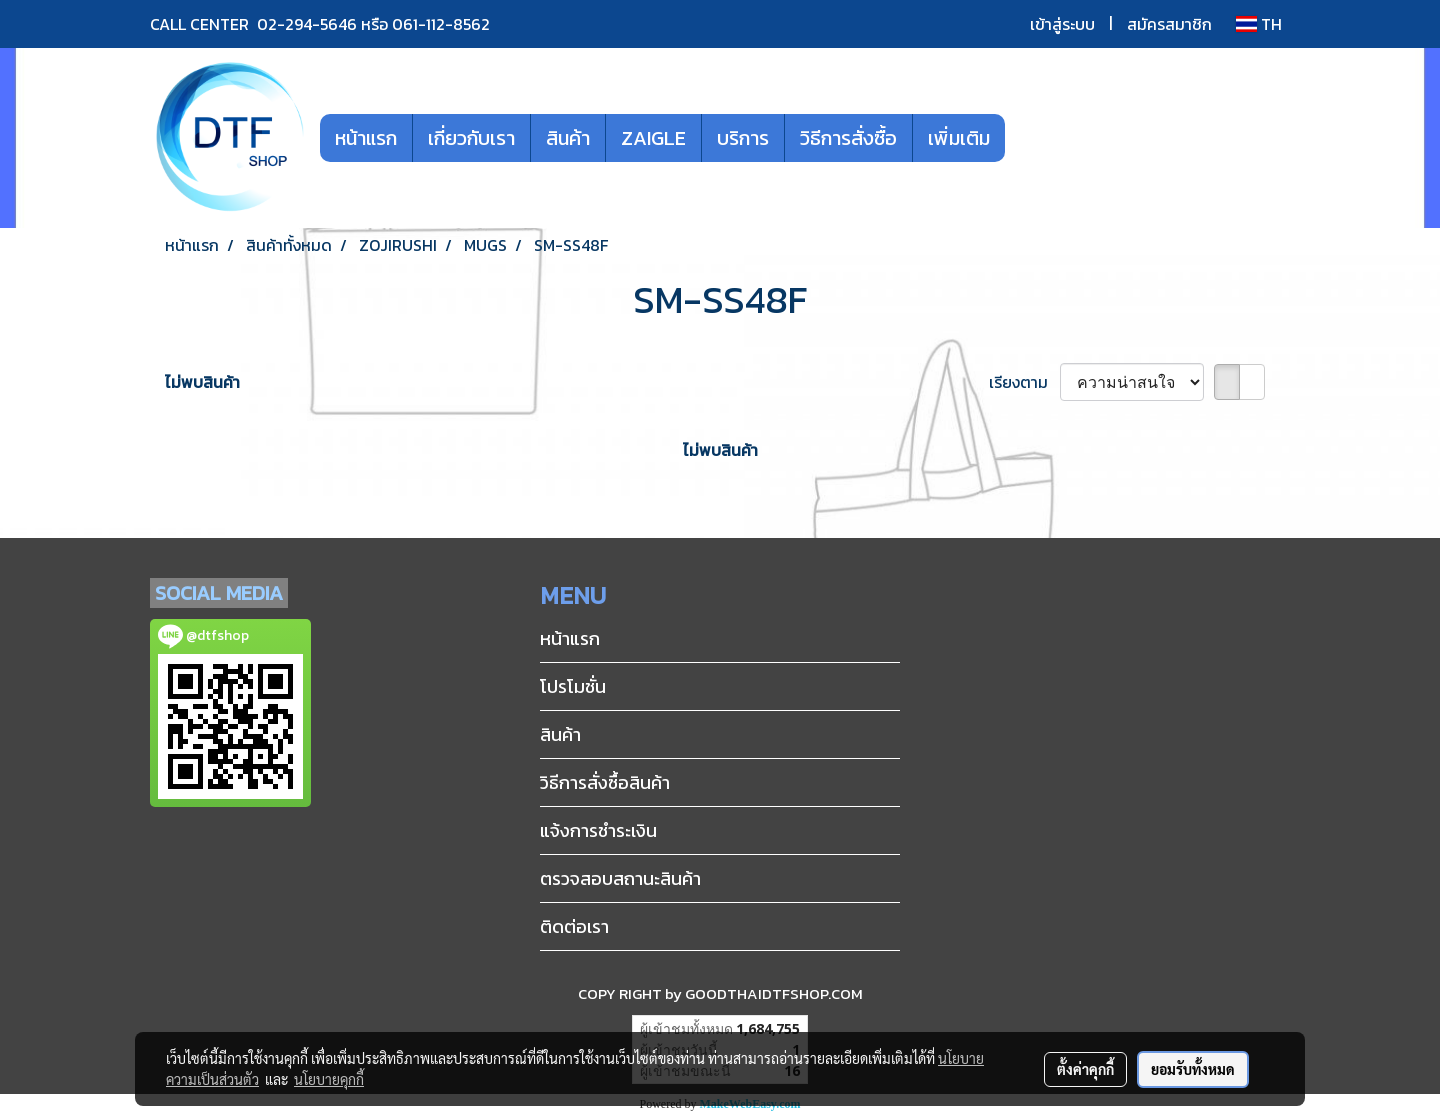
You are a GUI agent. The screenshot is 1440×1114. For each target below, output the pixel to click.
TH (1259, 24)
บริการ (743, 138)
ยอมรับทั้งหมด (1193, 1069)
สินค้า (568, 138)
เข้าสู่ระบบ (1062, 24)
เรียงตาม (1024, 382)
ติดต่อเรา (574, 926)
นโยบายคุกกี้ (329, 1079)
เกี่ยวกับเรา (471, 138)
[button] (1035, 138)
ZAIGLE (653, 138)
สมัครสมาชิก (1169, 24)
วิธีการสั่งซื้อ (848, 138)
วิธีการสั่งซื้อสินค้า (605, 782)
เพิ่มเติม (959, 138)
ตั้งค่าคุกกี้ (1085, 1069)
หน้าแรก (366, 138)
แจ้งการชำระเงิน (598, 830)
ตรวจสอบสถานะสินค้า (620, 878)
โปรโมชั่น (573, 686)
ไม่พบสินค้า (202, 382)
